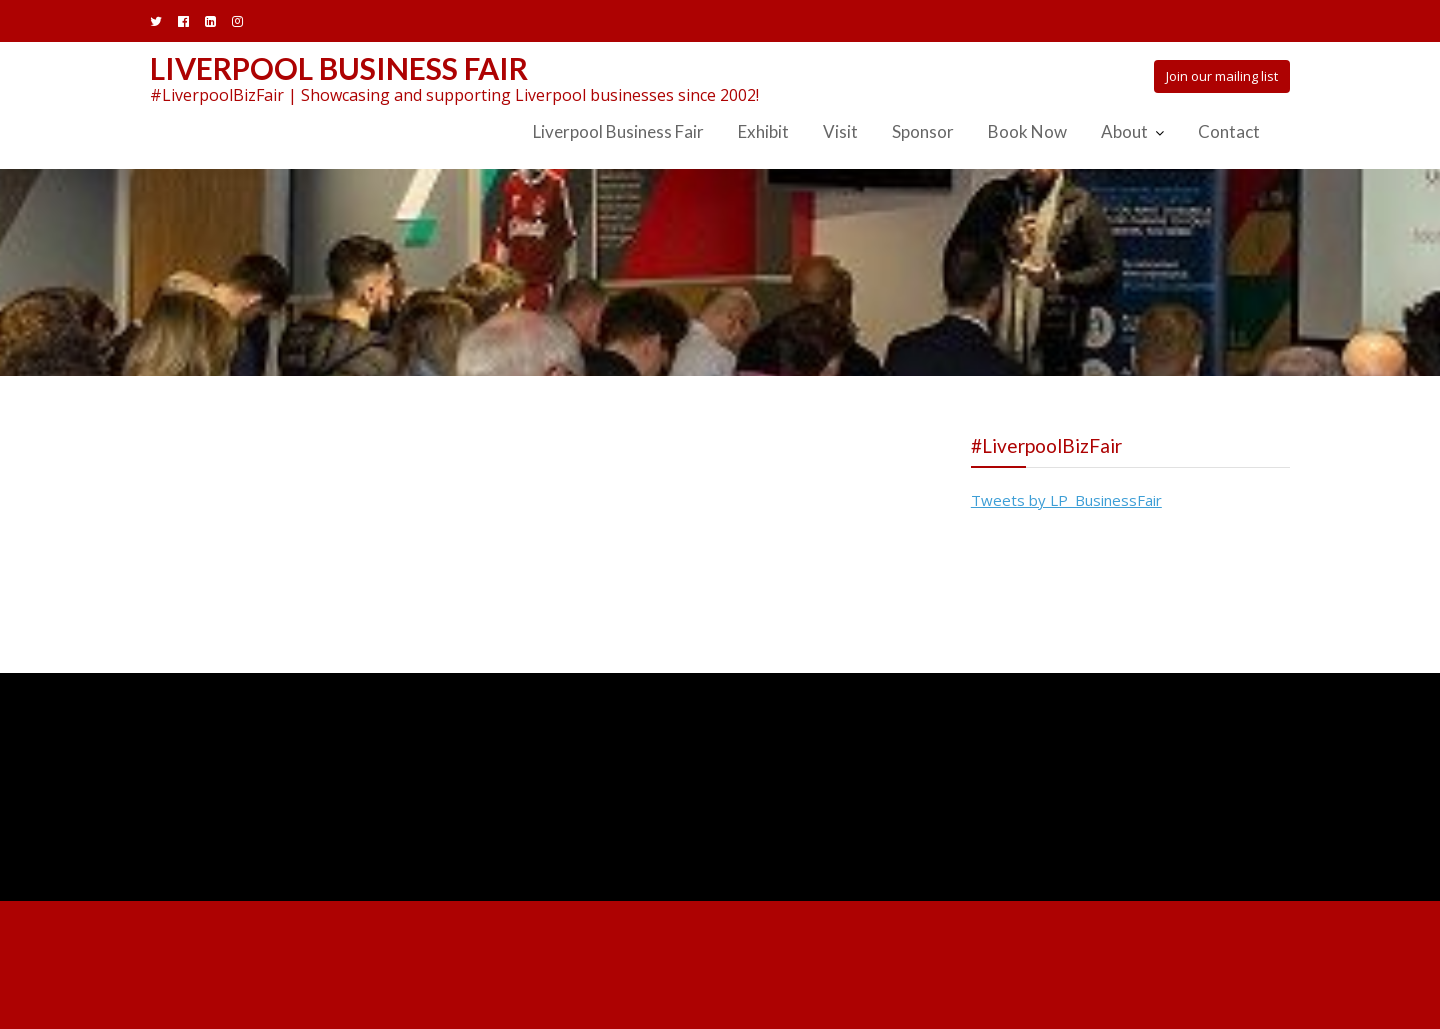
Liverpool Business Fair (339, 68)
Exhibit (763, 131)
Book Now (1027, 131)
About (1124, 131)
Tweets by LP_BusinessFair (1066, 500)
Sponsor (923, 131)
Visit (840, 131)
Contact (1229, 131)
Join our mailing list (1222, 76)
